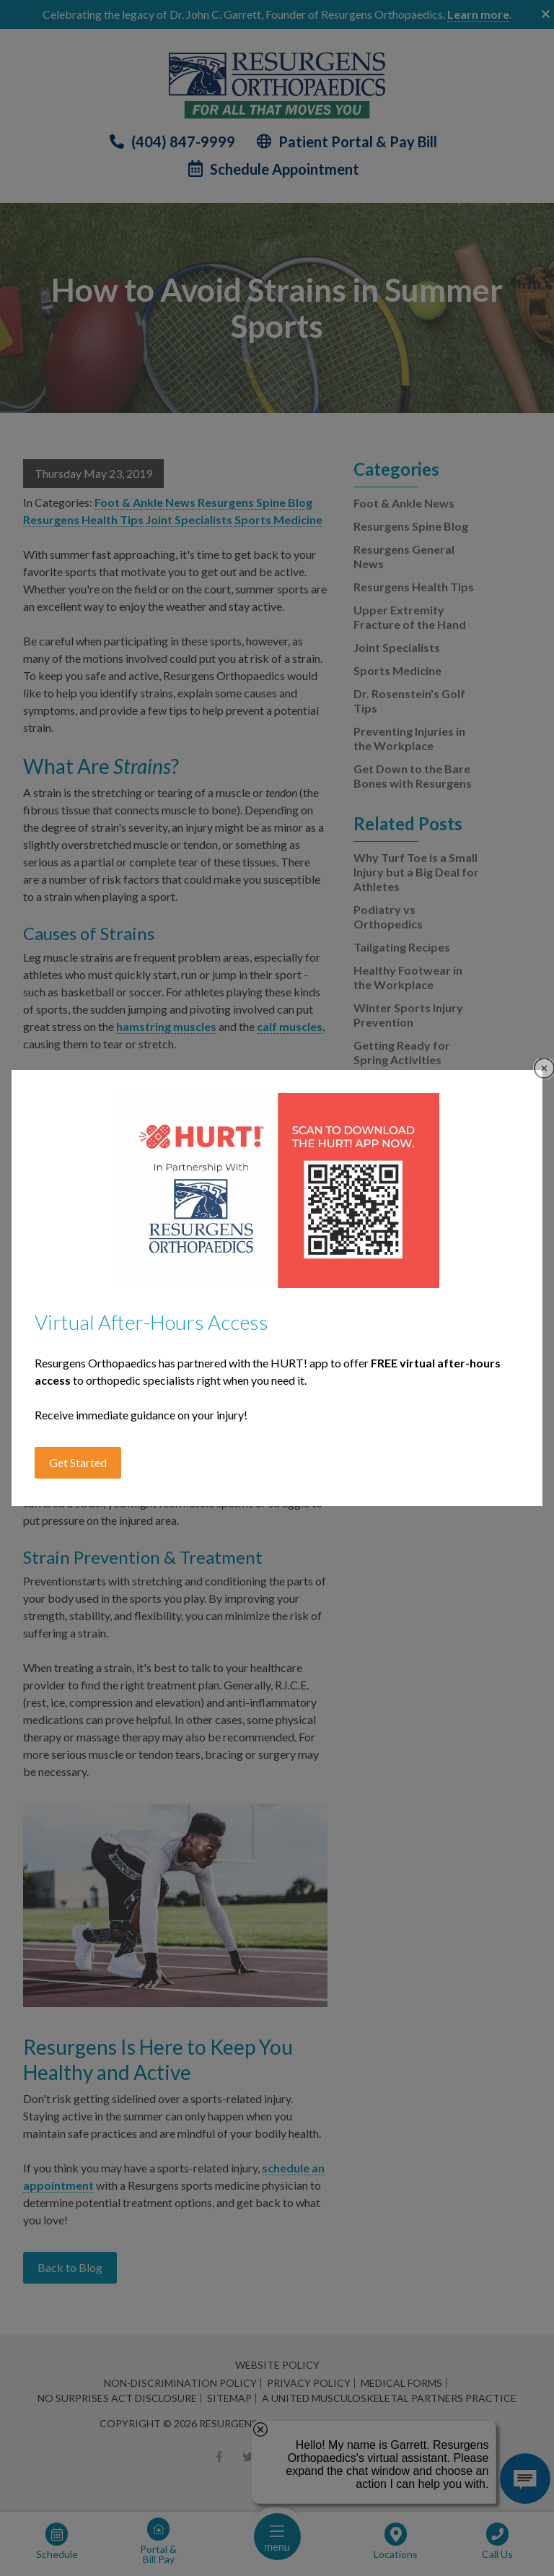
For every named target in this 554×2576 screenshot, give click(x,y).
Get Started (78, 1462)
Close (544, 1068)
